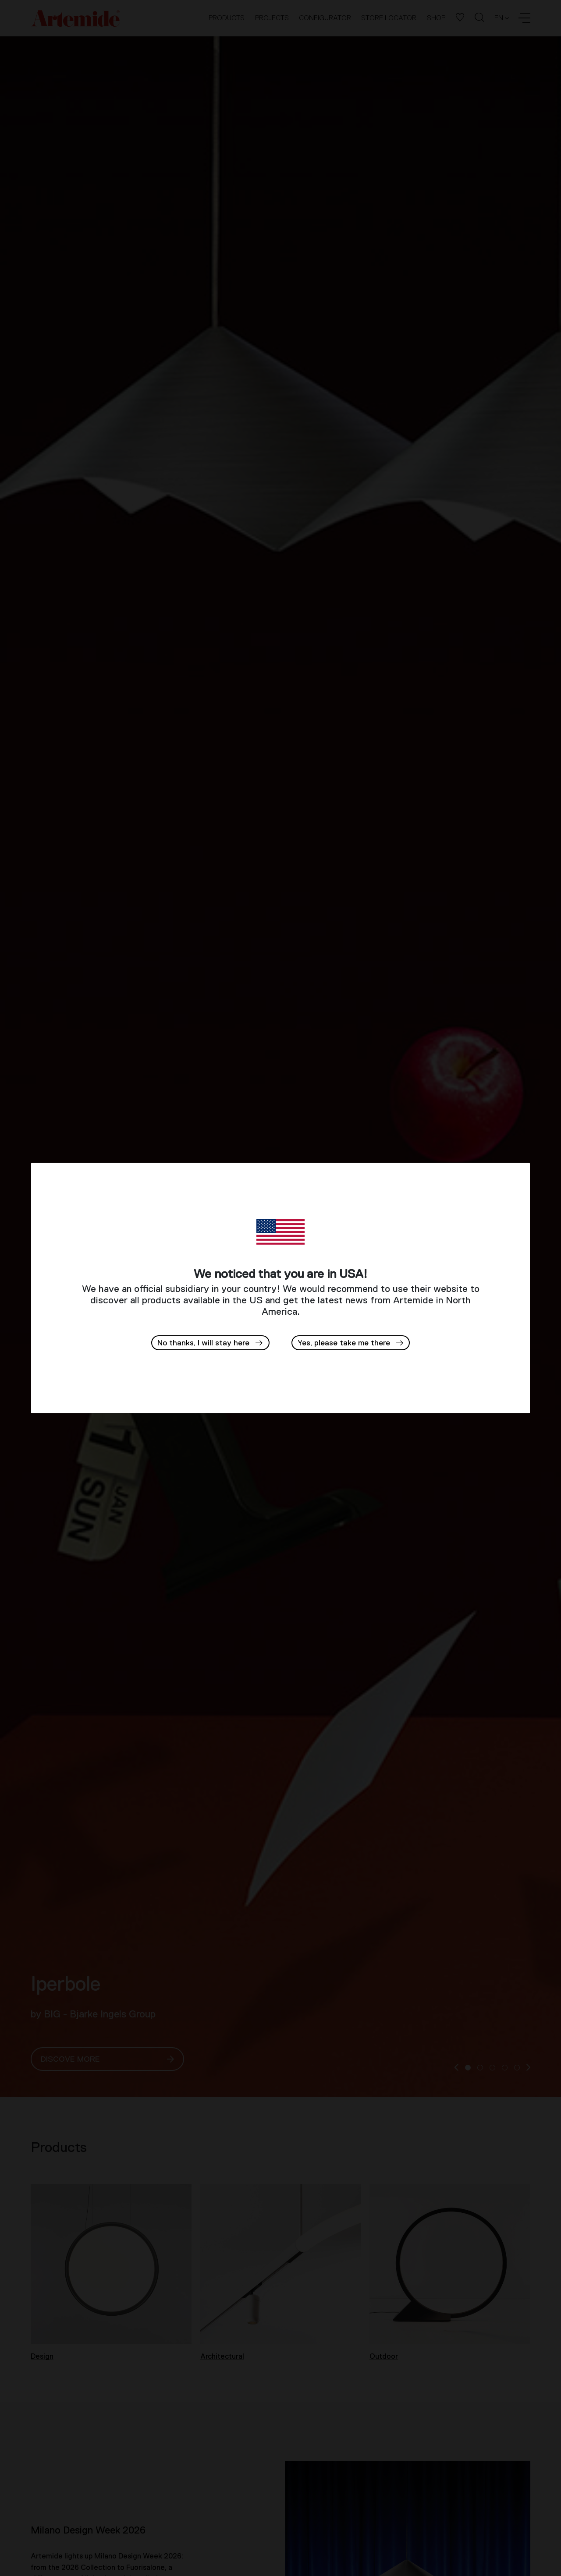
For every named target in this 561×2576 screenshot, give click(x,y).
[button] (350, 1343)
